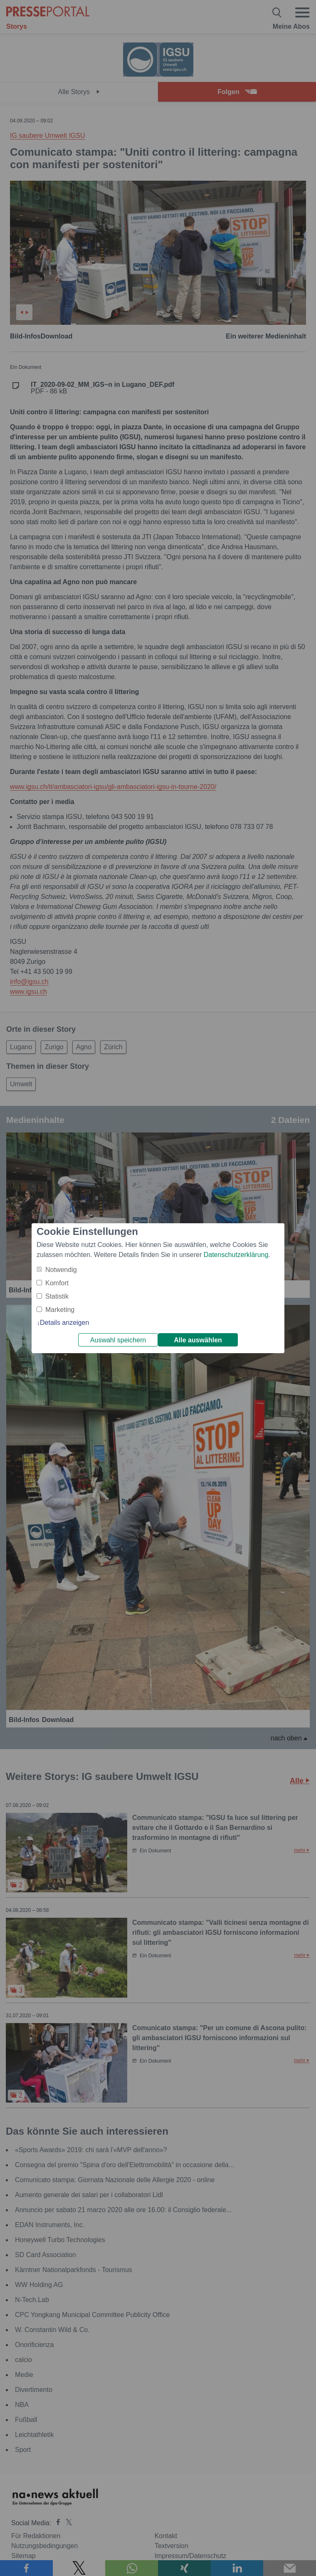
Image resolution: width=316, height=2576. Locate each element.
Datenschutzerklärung (236, 1254)
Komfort (57, 1283)
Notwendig (61, 1269)
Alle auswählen (198, 1340)
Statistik (57, 1296)
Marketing (59, 1309)
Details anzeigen (64, 1322)
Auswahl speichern (118, 1340)
